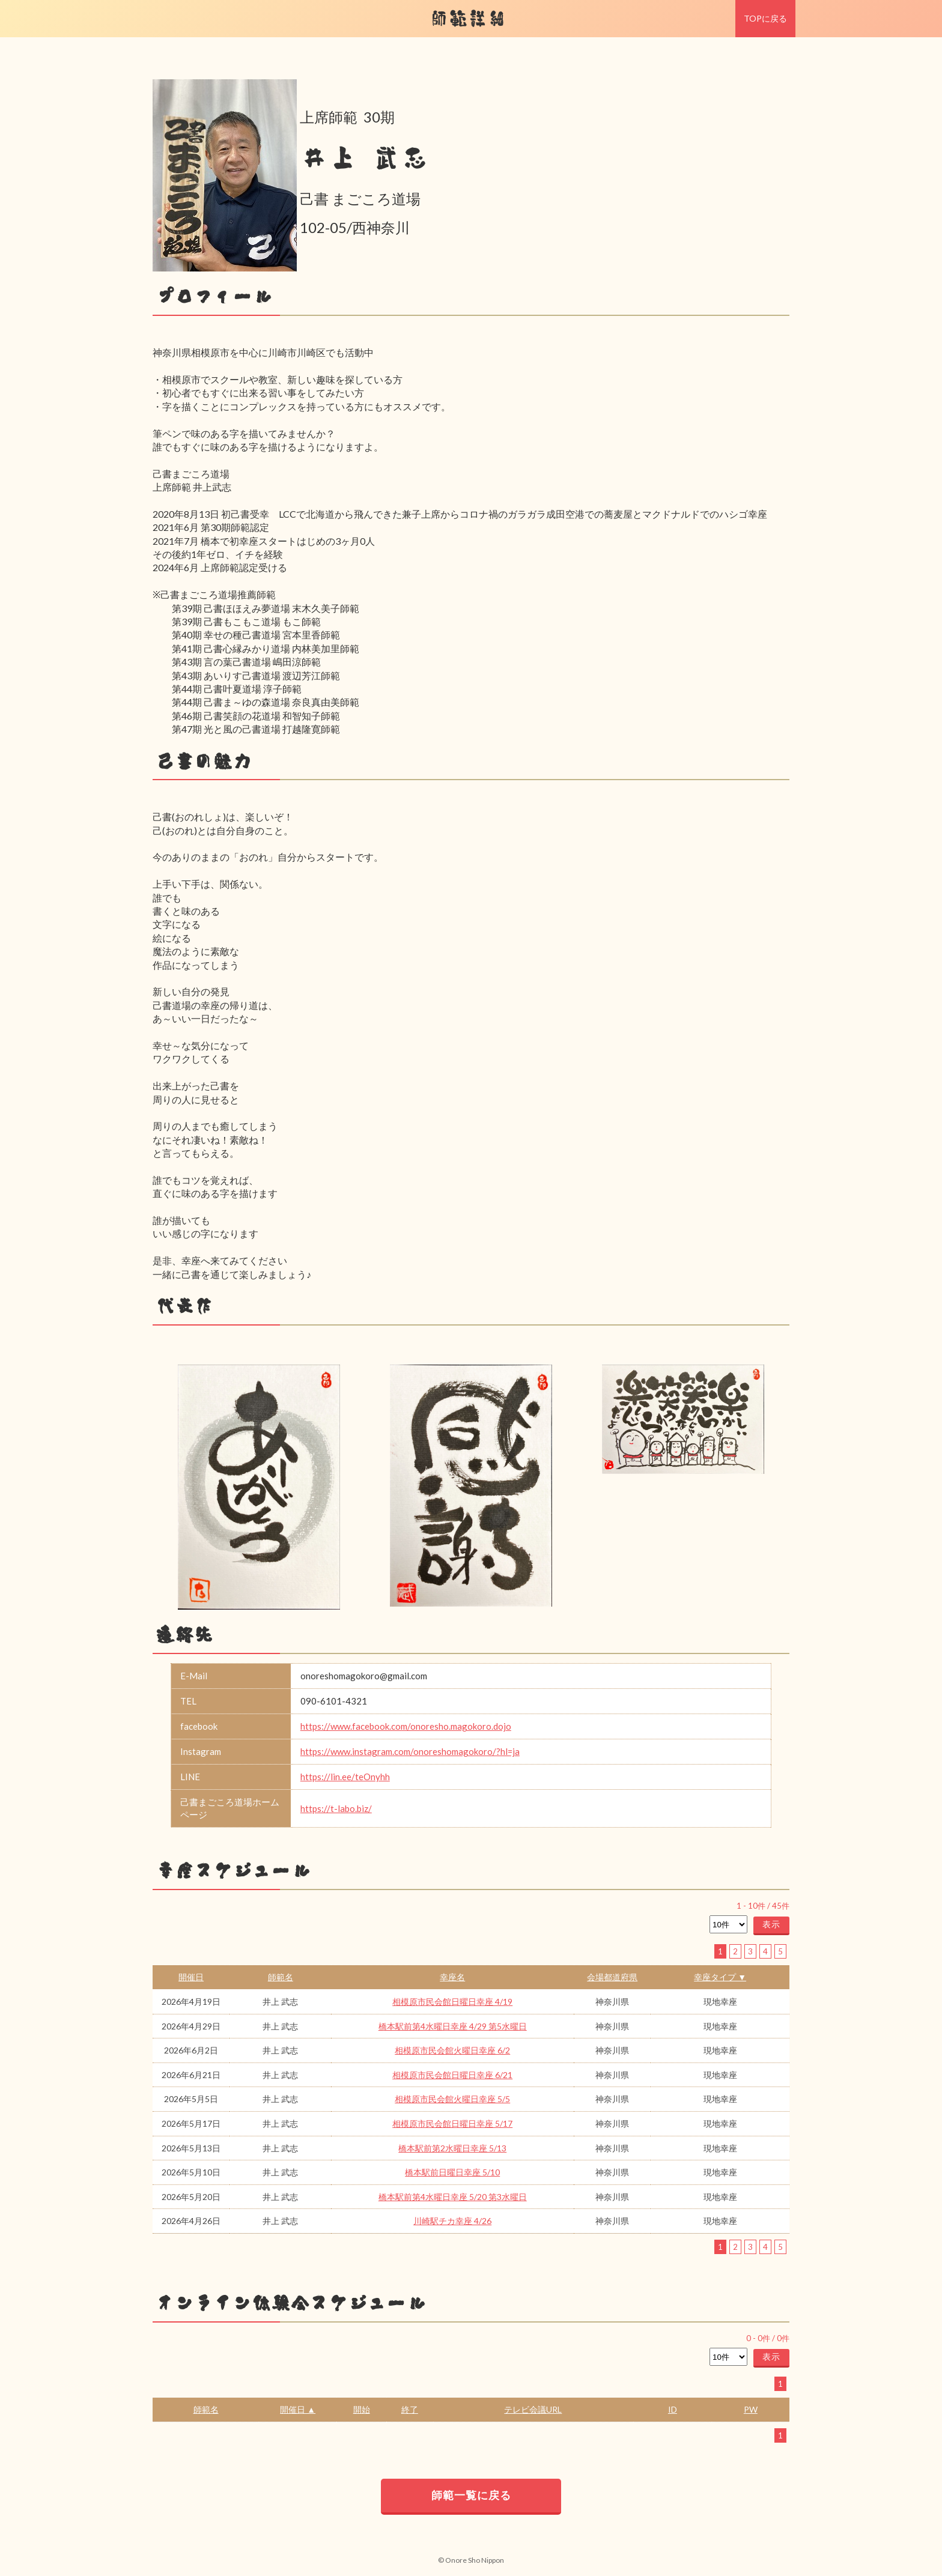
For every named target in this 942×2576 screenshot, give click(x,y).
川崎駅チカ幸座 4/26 (452, 2221)
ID (672, 2409)
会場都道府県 (612, 1977)
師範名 (280, 1977)
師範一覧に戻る (471, 2495)
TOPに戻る (765, 18)
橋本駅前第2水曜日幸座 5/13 (452, 2148)
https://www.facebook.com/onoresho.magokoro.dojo (405, 1726)
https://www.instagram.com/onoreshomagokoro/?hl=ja (410, 1751)
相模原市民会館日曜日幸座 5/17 (452, 2123)
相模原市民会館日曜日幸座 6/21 (452, 2075)
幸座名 (452, 1977)
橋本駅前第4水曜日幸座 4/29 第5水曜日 (452, 2026)
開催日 (191, 1977)
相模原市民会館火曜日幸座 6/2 (452, 2050)
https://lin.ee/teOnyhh (345, 1776)
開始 (361, 2409)
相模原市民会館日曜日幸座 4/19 (452, 2001)
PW (751, 2409)
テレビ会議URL (533, 2409)
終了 (409, 2409)
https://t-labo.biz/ (336, 1808)
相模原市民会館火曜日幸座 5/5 (452, 2099)
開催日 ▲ (297, 2409)
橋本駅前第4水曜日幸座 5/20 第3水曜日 (452, 2197)
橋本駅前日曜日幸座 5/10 (452, 2172)
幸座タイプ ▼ (720, 1977)
